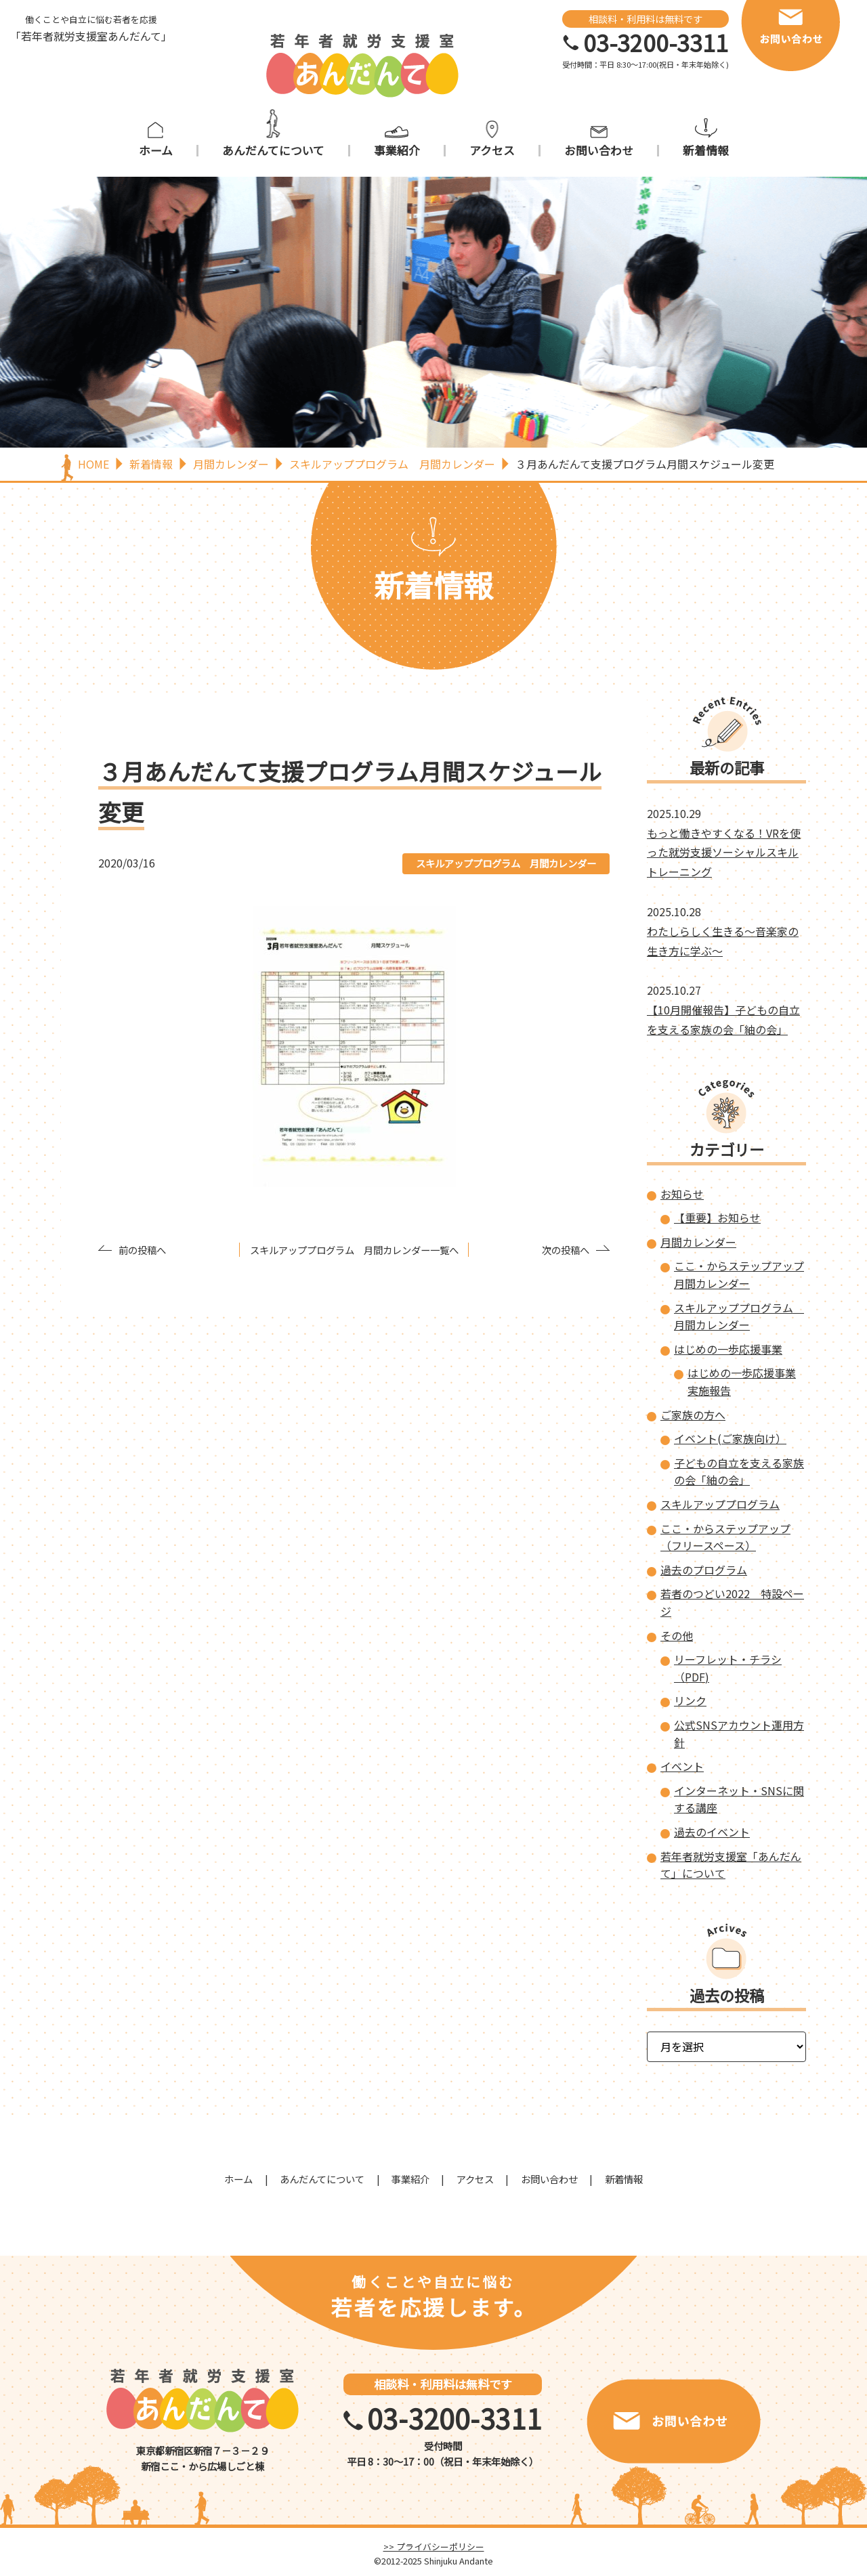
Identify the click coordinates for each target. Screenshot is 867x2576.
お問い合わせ (598, 150)
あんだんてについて (273, 150)
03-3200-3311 (655, 42)
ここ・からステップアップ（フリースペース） (725, 1537)
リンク (690, 1700)
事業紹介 (397, 150)
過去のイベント (712, 1832)
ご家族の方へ (692, 1415)
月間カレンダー (698, 1242)
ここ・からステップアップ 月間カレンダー (739, 1274)
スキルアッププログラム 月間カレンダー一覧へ (354, 1250)
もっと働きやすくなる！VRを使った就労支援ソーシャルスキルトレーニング (724, 852)
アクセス (492, 150)
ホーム (156, 150)
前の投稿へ (142, 1250)
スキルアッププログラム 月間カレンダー (506, 863)
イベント (682, 1766)
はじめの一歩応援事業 (728, 1349)
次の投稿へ (565, 1250)
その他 (676, 1635)
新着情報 (706, 150)
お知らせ (682, 1194)
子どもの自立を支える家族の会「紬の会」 (739, 1471)
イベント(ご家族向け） (730, 1438)
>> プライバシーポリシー (433, 2546)
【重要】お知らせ (717, 1217)
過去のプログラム (703, 1570)
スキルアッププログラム (720, 1504)
